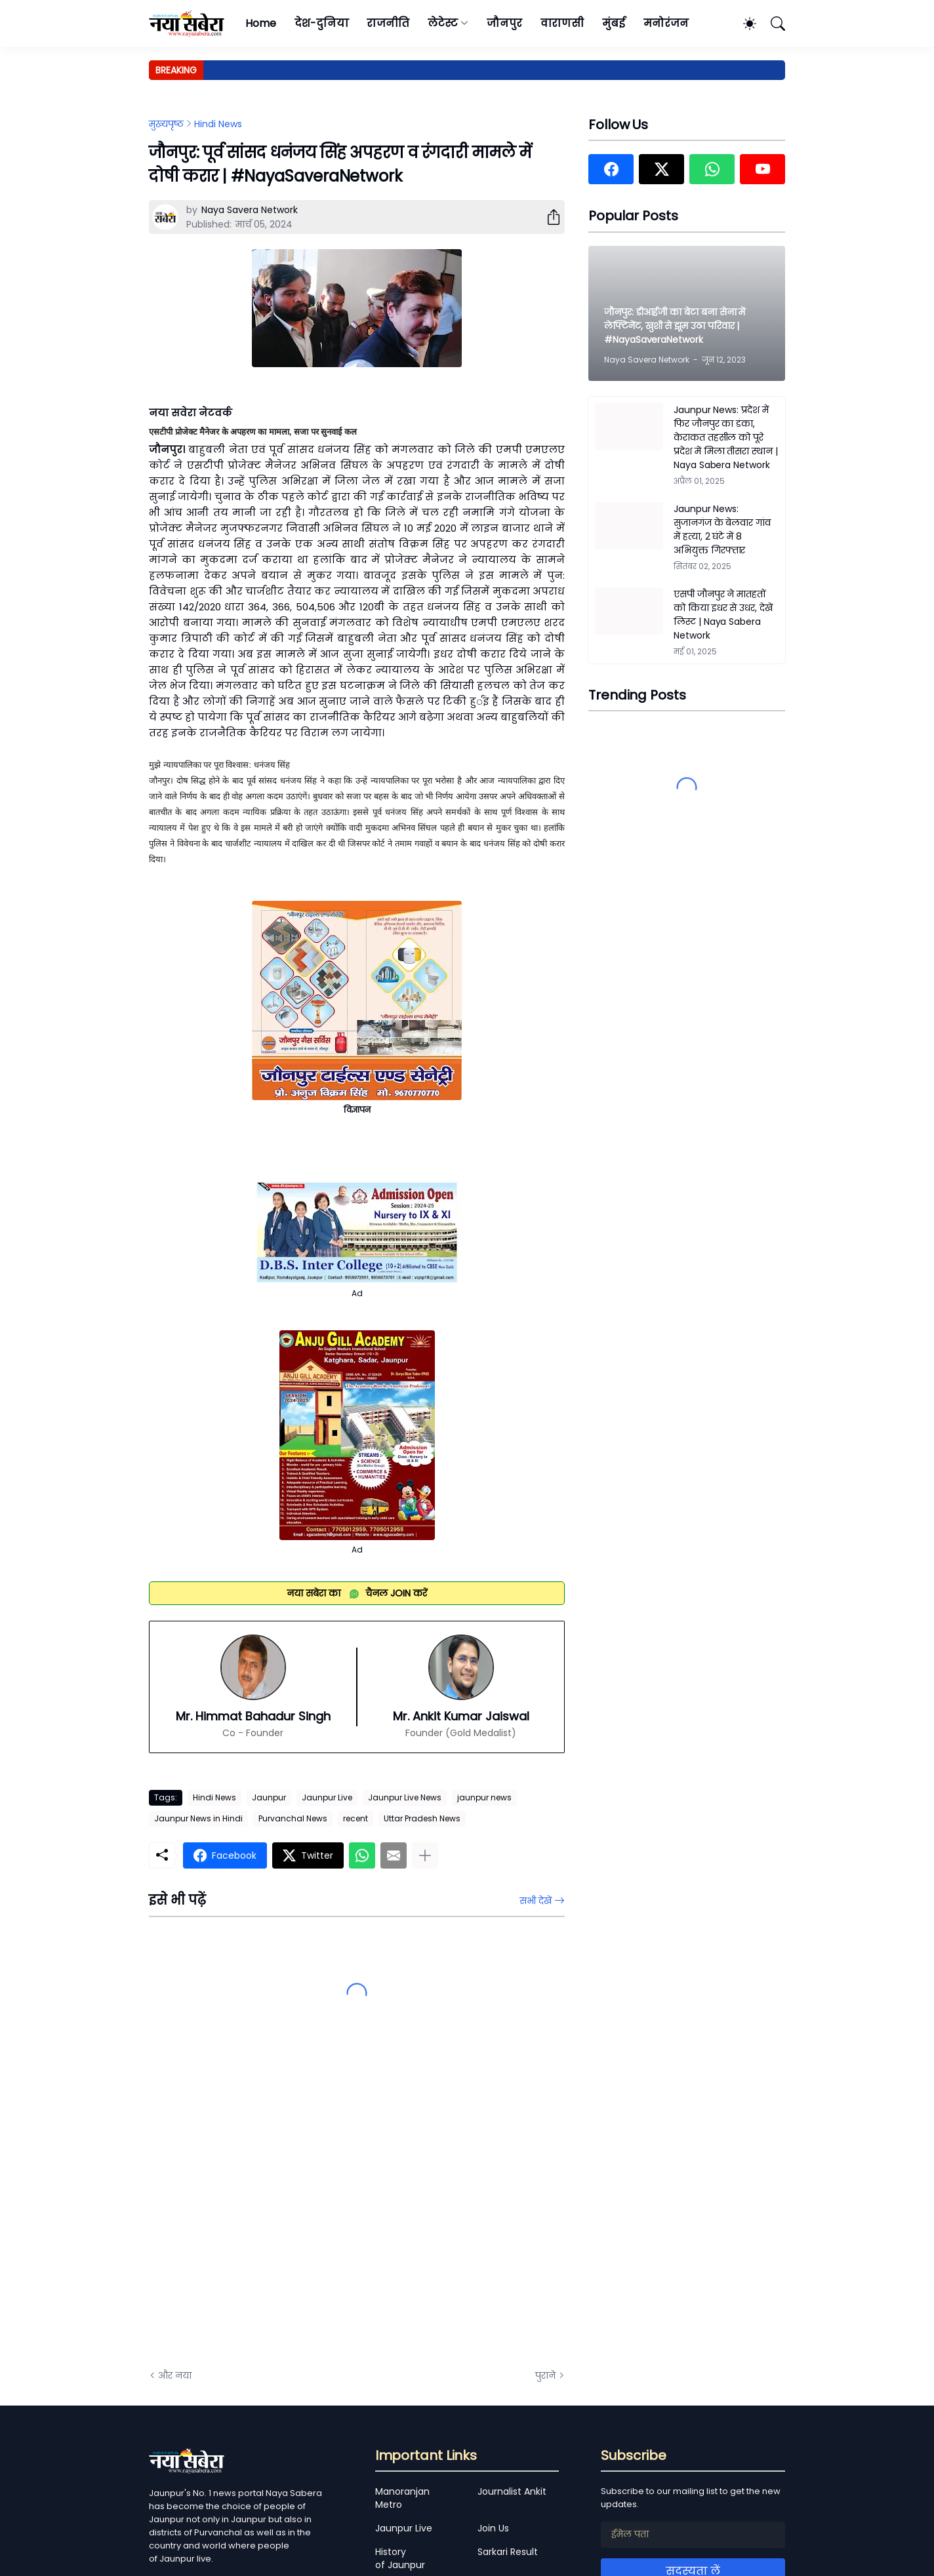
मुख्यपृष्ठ (166, 123)
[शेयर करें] (548, 217)
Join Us (493, 2528)
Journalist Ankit (511, 2491)
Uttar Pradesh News (422, 1818)
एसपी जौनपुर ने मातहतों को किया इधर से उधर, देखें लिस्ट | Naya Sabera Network (723, 614)
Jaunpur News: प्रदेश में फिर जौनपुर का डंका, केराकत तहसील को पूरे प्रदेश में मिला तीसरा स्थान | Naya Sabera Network (726, 437)
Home (260, 23)
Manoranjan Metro (402, 2498)
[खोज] (772, 23)
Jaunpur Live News (404, 1797)
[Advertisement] (280, 2211)
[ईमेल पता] (693, 2535)
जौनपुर (504, 23)
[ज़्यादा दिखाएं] (425, 1855)
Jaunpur (269, 1797)
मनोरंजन (666, 23)
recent (355, 1818)
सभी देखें (535, 1900)
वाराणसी (562, 23)
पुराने (545, 2375)
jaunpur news (484, 1797)
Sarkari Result (507, 2551)
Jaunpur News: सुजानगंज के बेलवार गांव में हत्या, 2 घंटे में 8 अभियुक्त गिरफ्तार (722, 529)
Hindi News (218, 123)
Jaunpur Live (327, 1797)
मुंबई (613, 23)
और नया (175, 2375)
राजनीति (388, 23)
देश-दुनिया (321, 23)
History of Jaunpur (400, 2558)
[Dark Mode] (743, 23)
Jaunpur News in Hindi (198, 1818)
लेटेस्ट (443, 23)
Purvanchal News (292, 1818)
